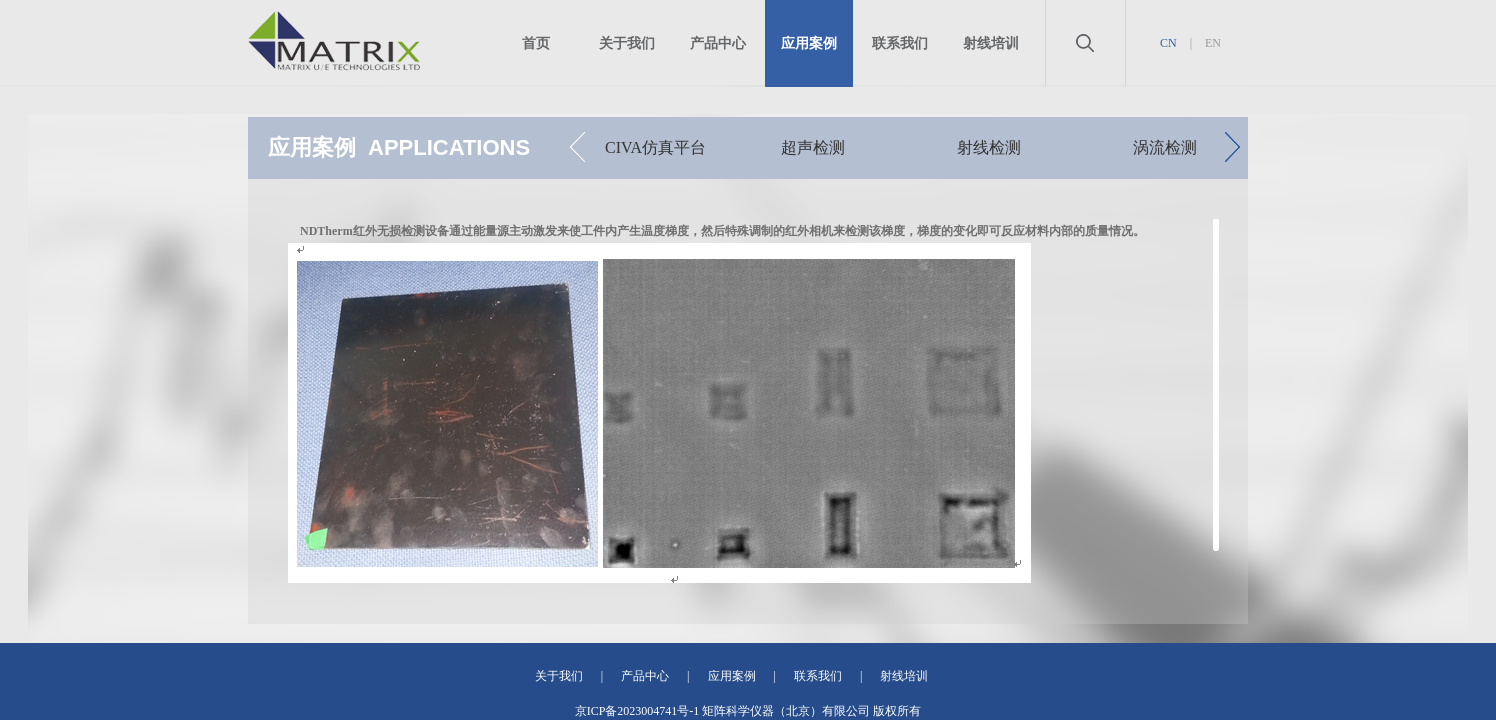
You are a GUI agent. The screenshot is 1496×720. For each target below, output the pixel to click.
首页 (536, 43)
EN (1213, 43)
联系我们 (900, 43)
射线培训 (991, 43)
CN (1168, 43)
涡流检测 (1165, 147)
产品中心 (718, 43)
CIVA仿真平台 (655, 147)
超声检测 (813, 147)
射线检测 (989, 147)
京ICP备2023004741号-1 (637, 711)
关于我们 (627, 43)
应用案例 (809, 43)
